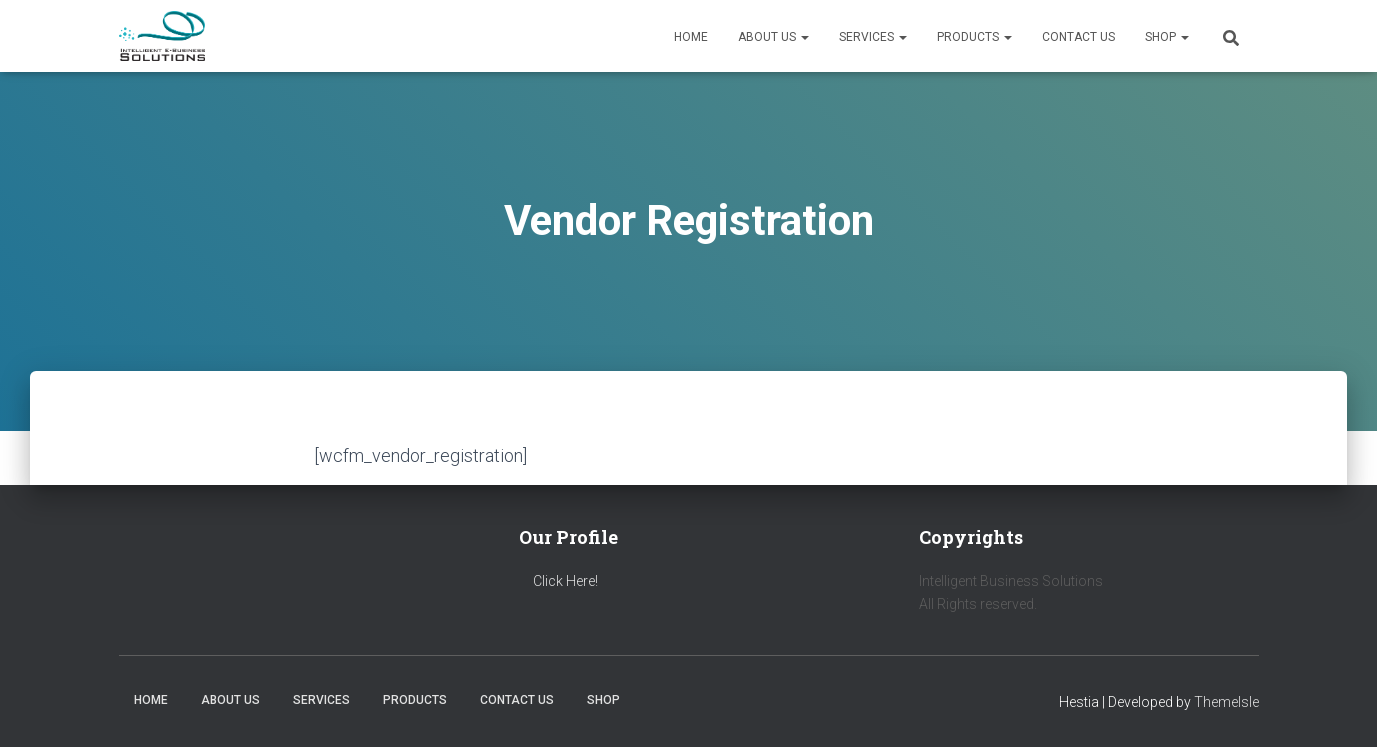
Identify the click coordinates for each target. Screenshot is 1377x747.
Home (691, 37)
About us (773, 37)
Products (974, 37)
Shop (1167, 37)
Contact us (1078, 37)
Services (873, 37)
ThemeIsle (1226, 702)
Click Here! (565, 581)
